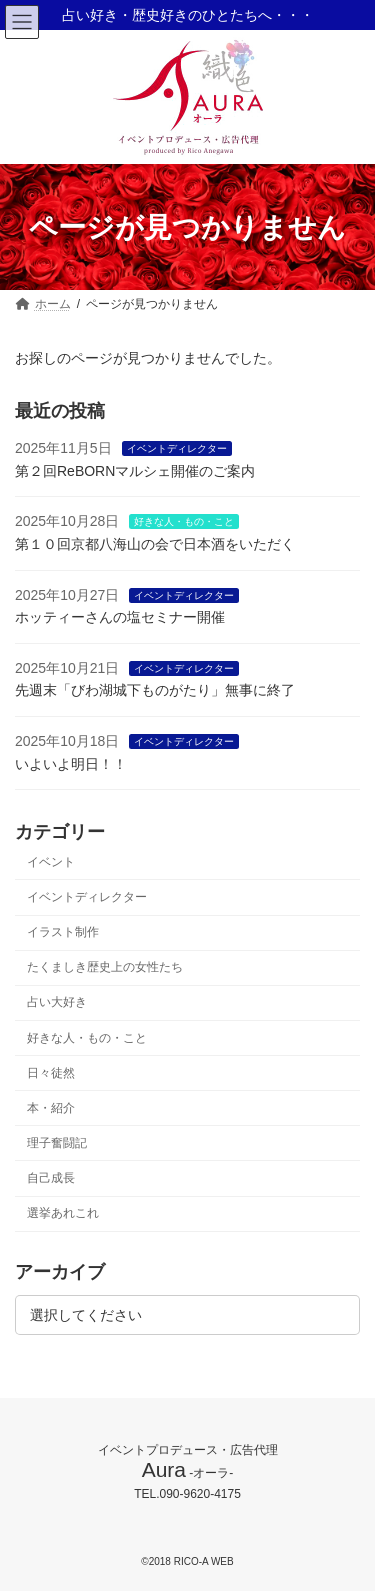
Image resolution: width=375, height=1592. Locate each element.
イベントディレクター (177, 448)
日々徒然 (51, 1073)
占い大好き (57, 1003)
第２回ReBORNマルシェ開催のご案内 (135, 471)
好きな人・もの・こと (184, 522)
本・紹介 (51, 1108)
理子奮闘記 (57, 1143)
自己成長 (51, 1178)
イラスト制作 (63, 932)
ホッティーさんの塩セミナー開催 (120, 617)
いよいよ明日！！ (71, 764)
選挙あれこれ (63, 1213)
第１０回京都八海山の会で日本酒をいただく (155, 544)
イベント (51, 862)
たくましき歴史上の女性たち (105, 967)
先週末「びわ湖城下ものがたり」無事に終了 (155, 691)
